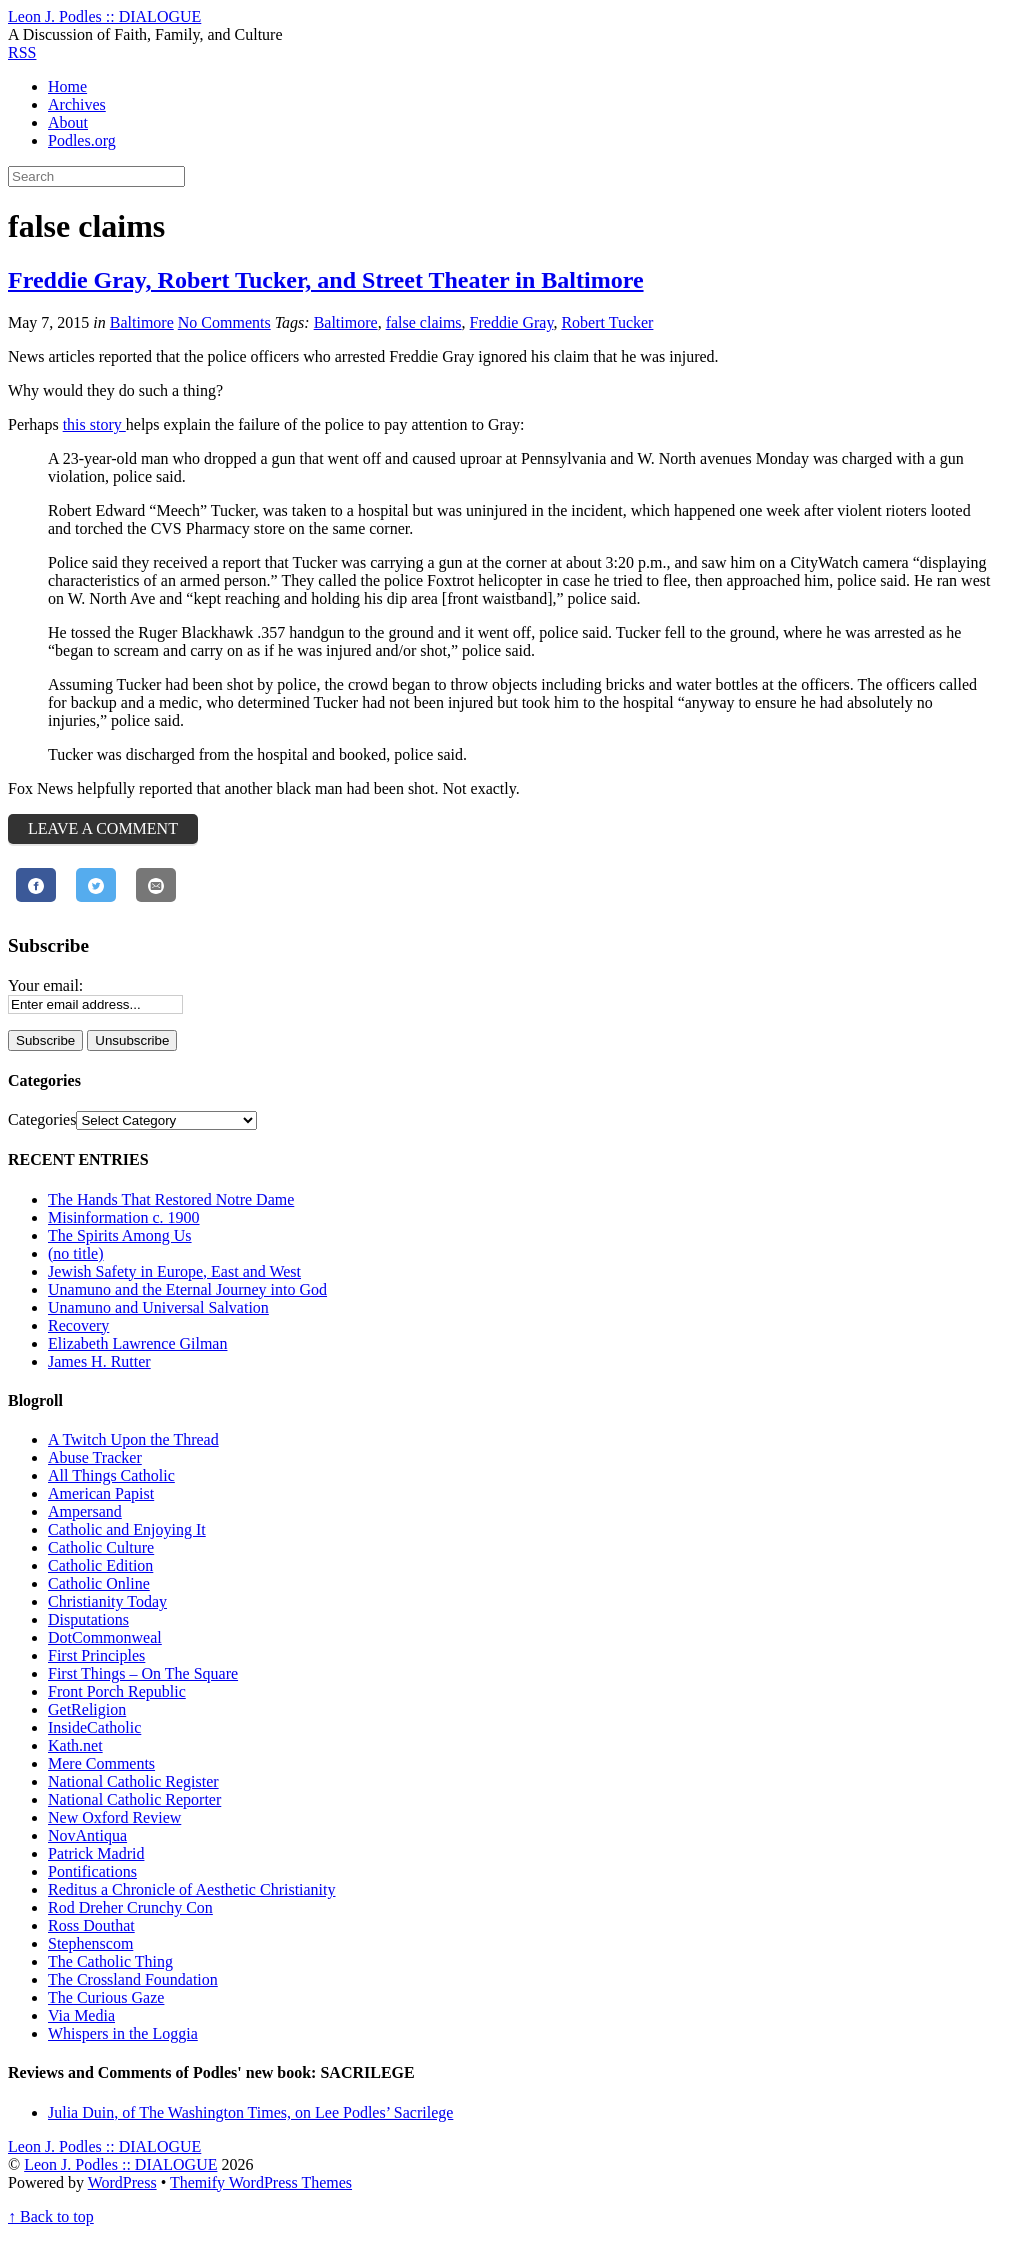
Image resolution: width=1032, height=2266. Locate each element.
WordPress (122, 2182)
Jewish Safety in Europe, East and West (174, 1271)
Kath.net (75, 1745)
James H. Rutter (99, 1361)
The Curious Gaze (106, 1997)
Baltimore (142, 322)
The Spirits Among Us (120, 1235)
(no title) (76, 1253)
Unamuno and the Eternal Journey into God (187, 1289)
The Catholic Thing (110, 1961)
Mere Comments (101, 1763)
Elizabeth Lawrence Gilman (137, 1343)
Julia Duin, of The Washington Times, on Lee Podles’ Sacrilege (250, 2112)
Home (67, 86)
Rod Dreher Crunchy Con (130, 1907)
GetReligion (87, 1709)
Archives (77, 104)
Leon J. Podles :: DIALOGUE (120, 2164)
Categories (42, 1119)
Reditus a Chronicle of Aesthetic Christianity (192, 1889)
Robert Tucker (607, 322)
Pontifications (92, 1871)
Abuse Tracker (95, 1457)
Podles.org (82, 140)
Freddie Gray (512, 322)
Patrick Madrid (96, 1853)
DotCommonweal (105, 1637)
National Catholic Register (133, 1781)
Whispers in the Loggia (123, 2033)
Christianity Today (107, 1601)
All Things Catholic (111, 1475)
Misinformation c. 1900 (124, 1217)
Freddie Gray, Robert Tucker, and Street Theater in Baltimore (326, 280)
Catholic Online (99, 1583)
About (68, 122)
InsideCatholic (94, 1727)
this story (94, 424)
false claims (424, 322)
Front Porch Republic (117, 1691)
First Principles (96, 1655)
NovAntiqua (87, 1835)
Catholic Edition (100, 1565)
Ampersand (85, 1511)
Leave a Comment (103, 828)
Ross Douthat (91, 1925)
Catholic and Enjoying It (127, 1529)
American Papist (101, 1493)
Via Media (81, 2015)
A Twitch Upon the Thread (133, 1439)
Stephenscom (90, 1943)
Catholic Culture (101, 1547)
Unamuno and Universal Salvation (158, 1307)
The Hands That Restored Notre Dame (171, 1199)
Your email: (45, 985)
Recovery (78, 1325)
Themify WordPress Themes (261, 2182)
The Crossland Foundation (133, 1979)
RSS (22, 52)
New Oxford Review (114, 1817)
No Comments (224, 322)
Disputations (88, 1619)
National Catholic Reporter (134, 1799)
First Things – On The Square (143, 1673)
